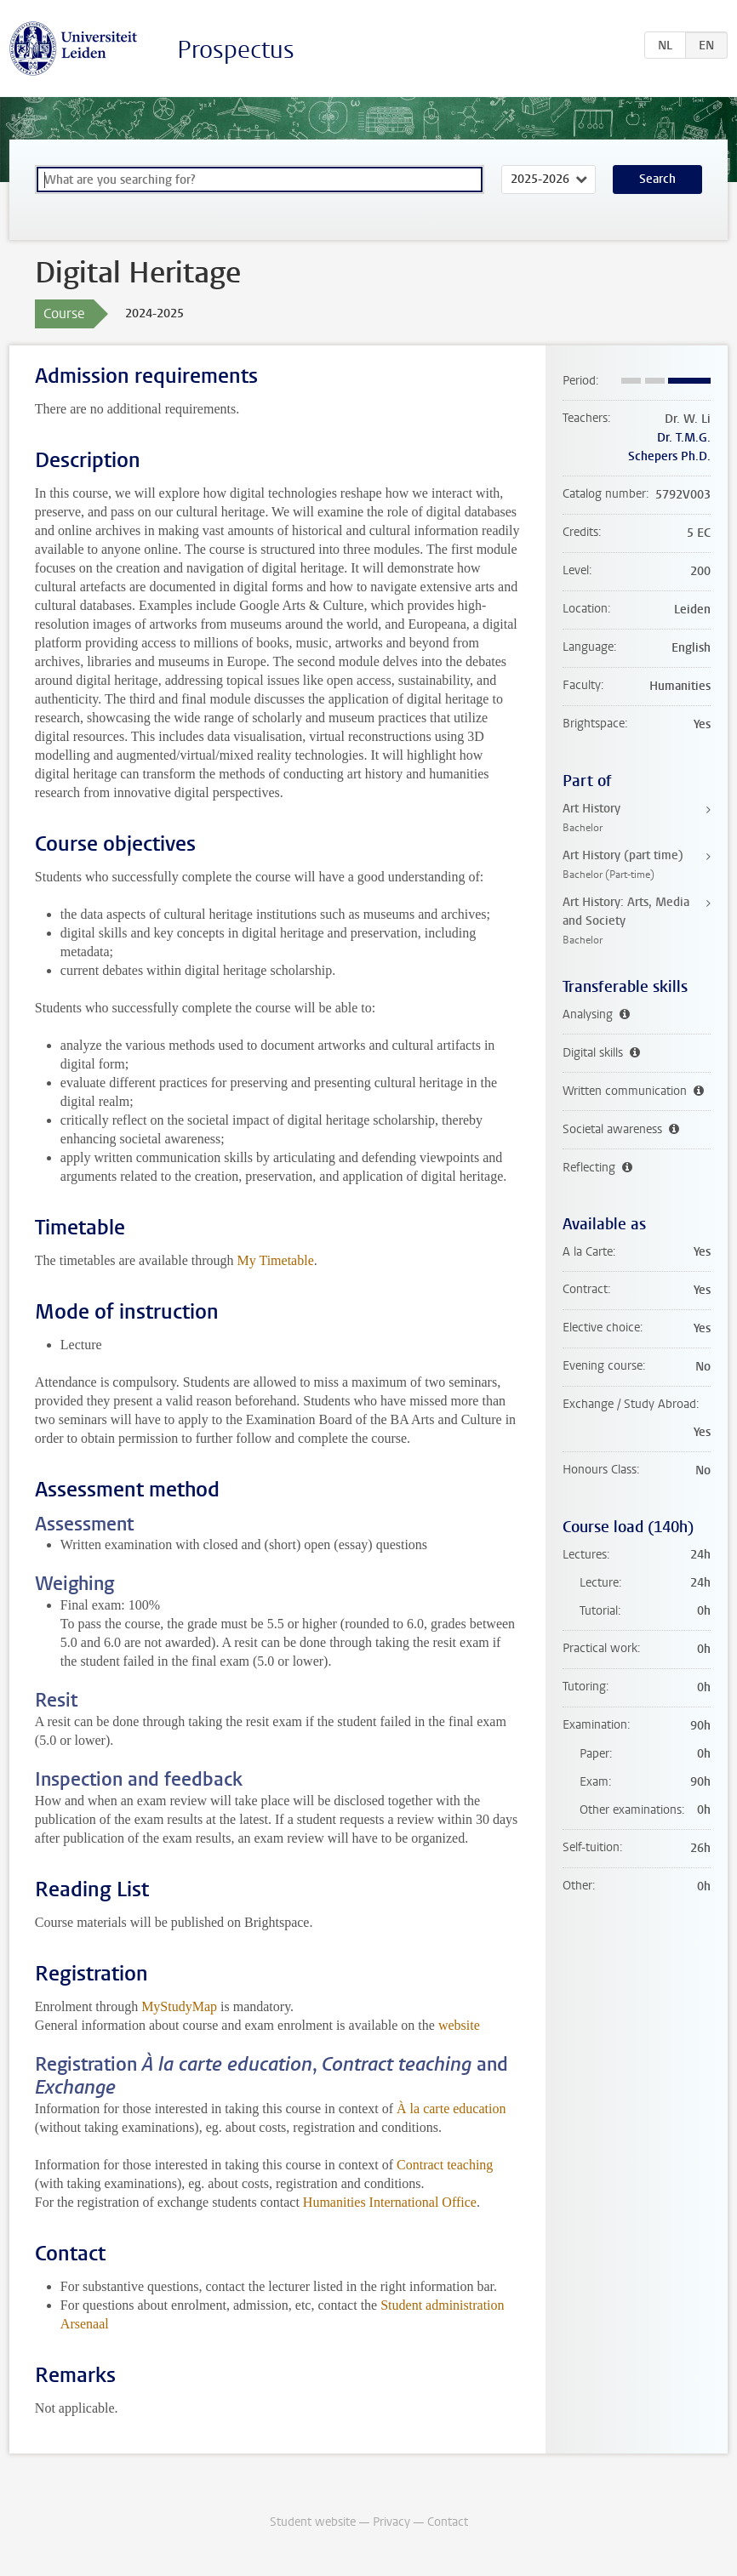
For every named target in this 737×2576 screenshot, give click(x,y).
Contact (447, 2522)
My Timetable (275, 1260)
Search (657, 179)
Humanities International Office (390, 2202)
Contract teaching (445, 2164)
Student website (313, 2522)
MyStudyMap (179, 2006)
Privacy (391, 2522)
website (459, 2025)
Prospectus (235, 50)
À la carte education (451, 2108)
